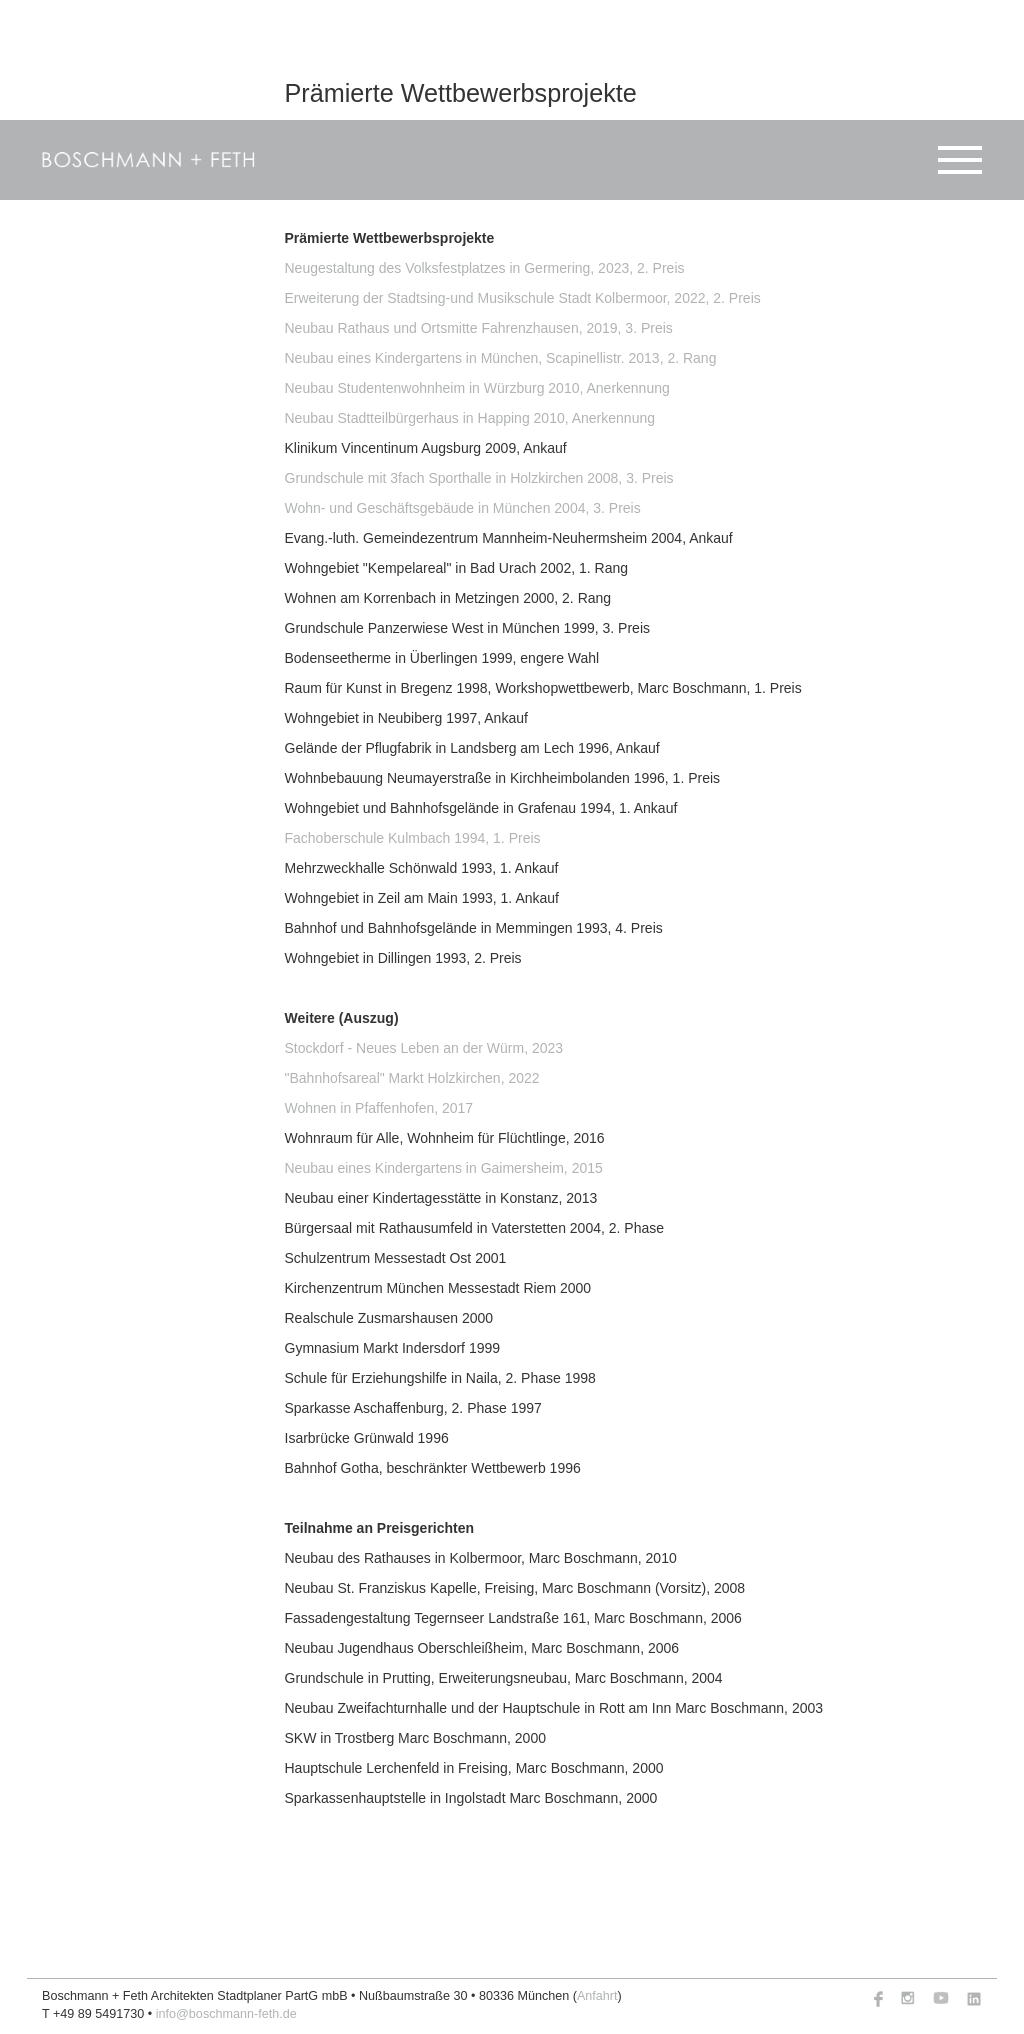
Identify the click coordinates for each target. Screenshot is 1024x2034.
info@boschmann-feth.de (226, 2014)
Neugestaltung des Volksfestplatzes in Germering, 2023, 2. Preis (485, 268)
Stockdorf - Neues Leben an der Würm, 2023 (424, 1048)
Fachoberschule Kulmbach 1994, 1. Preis (413, 838)
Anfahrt (597, 1996)
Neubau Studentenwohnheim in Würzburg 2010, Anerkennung (477, 388)
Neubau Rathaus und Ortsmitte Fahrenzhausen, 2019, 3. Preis (479, 328)
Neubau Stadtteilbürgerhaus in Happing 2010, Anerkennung (470, 418)
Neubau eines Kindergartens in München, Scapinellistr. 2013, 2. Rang (501, 358)
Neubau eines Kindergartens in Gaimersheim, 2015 (444, 1168)
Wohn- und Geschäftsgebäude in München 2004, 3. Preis (463, 508)
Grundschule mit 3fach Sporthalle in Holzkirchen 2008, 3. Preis (479, 478)
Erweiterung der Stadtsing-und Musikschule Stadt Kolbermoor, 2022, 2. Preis (523, 298)
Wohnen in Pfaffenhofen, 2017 (379, 1108)
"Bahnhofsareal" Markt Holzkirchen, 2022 (412, 1078)
